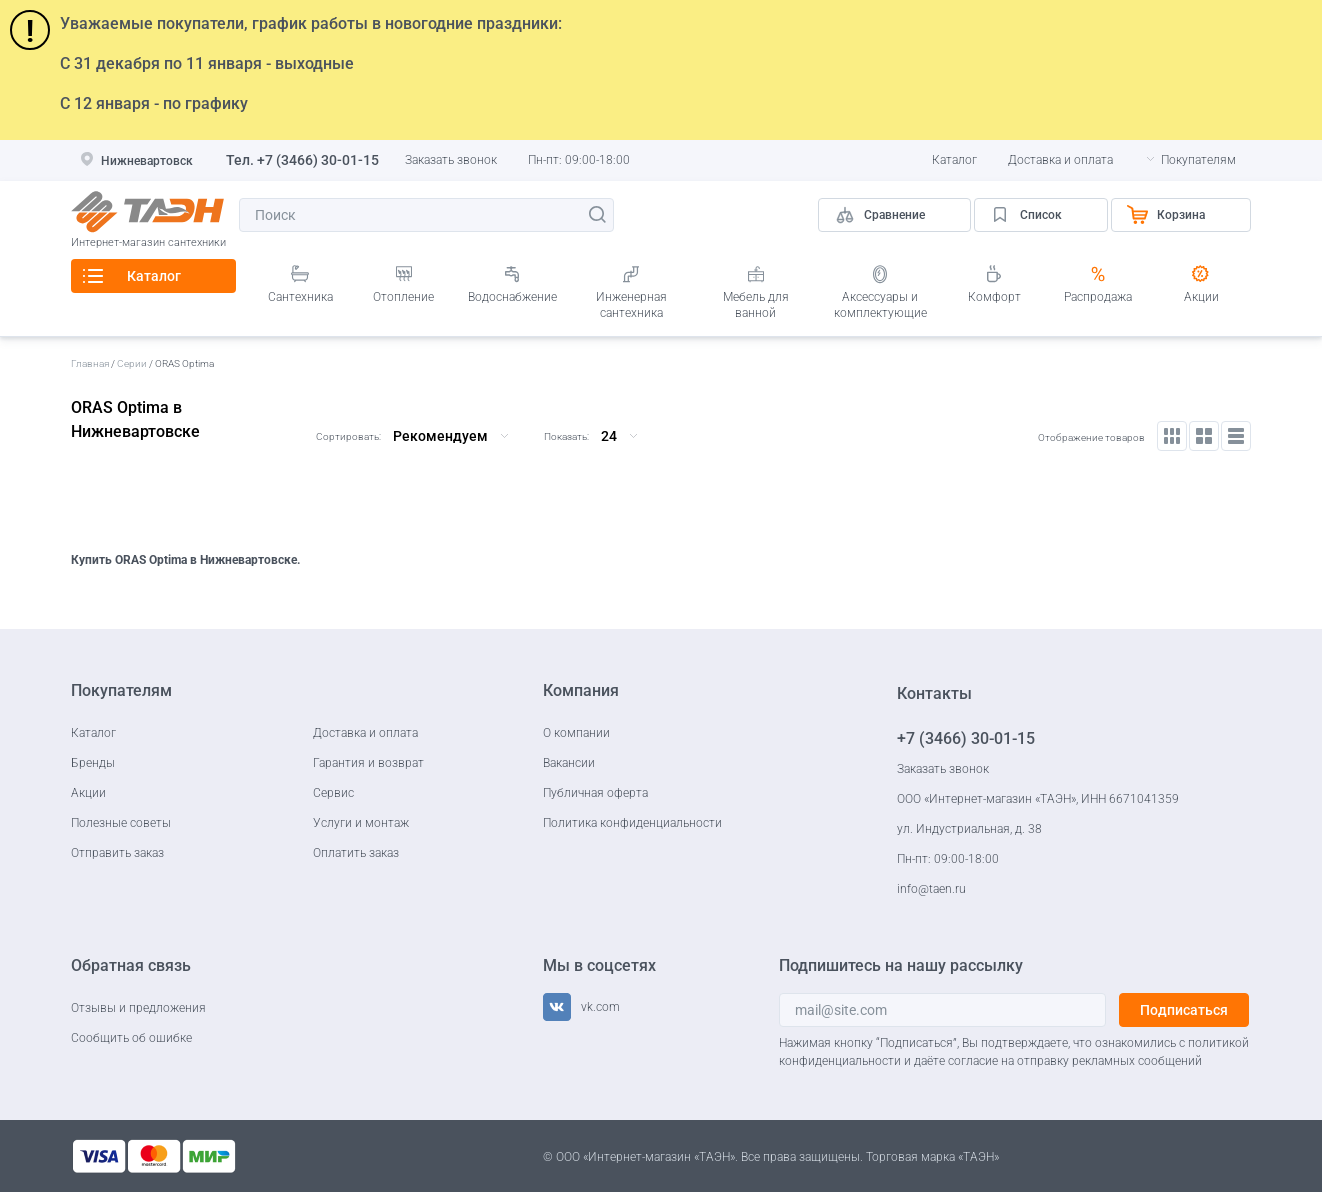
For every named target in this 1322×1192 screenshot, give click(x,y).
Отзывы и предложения (138, 1008)
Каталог (954, 160)
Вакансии (569, 763)
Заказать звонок (451, 160)
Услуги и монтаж (361, 823)
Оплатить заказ (356, 853)
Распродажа (1098, 297)
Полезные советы (121, 823)
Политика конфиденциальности (632, 823)
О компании (576, 733)
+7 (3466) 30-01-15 (318, 160)
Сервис (333, 793)
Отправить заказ (117, 853)
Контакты (934, 693)
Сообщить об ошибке (131, 1038)
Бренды (93, 763)
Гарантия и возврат (368, 763)
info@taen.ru (931, 889)
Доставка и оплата (1060, 160)
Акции (1201, 297)
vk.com (600, 1007)
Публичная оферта (595, 793)
